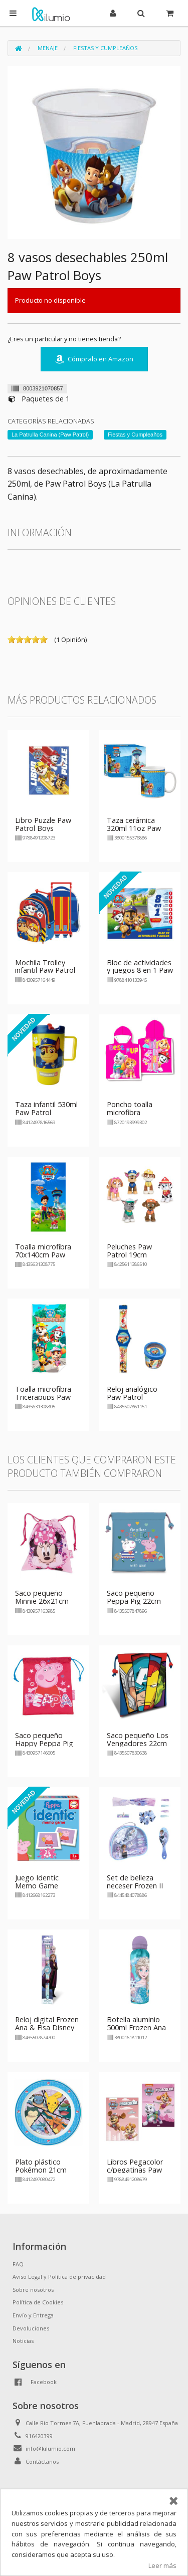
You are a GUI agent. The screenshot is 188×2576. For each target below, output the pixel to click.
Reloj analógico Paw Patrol (132, 1393)
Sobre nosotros (33, 2289)
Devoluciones (31, 2328)
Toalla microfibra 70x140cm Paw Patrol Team (43, 1254)
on (12, 639)
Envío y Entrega (33, 2315)
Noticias (23, 2340)
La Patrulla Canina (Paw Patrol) (50, 435)
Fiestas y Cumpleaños (105, 48)
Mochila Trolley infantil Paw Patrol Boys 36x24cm (45, 970)
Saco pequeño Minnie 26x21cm (42, 1597)
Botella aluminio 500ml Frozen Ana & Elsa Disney (136, 2027)
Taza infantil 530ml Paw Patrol (46, 1108)
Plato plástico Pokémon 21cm (41, 2166)
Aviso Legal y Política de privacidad (59, 2276)
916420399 (39, 2436)
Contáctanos (42, 2461)
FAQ (18, 2264)
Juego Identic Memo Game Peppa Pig (37, 1885)
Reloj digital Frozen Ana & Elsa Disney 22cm (47, 2027)
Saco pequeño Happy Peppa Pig (44, 1739)
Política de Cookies (38, 2302)
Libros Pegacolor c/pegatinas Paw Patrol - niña (135, 2170)
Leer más (162, 2565)
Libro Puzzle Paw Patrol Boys (43, 824)
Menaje (48, 48)
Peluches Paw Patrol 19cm (129, 1250)
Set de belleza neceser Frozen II (135, 1881)
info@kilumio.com (50, 2448)
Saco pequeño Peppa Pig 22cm (134, 1597)
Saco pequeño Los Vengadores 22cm (137, 1739)
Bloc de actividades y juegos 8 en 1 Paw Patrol (140, 970)
